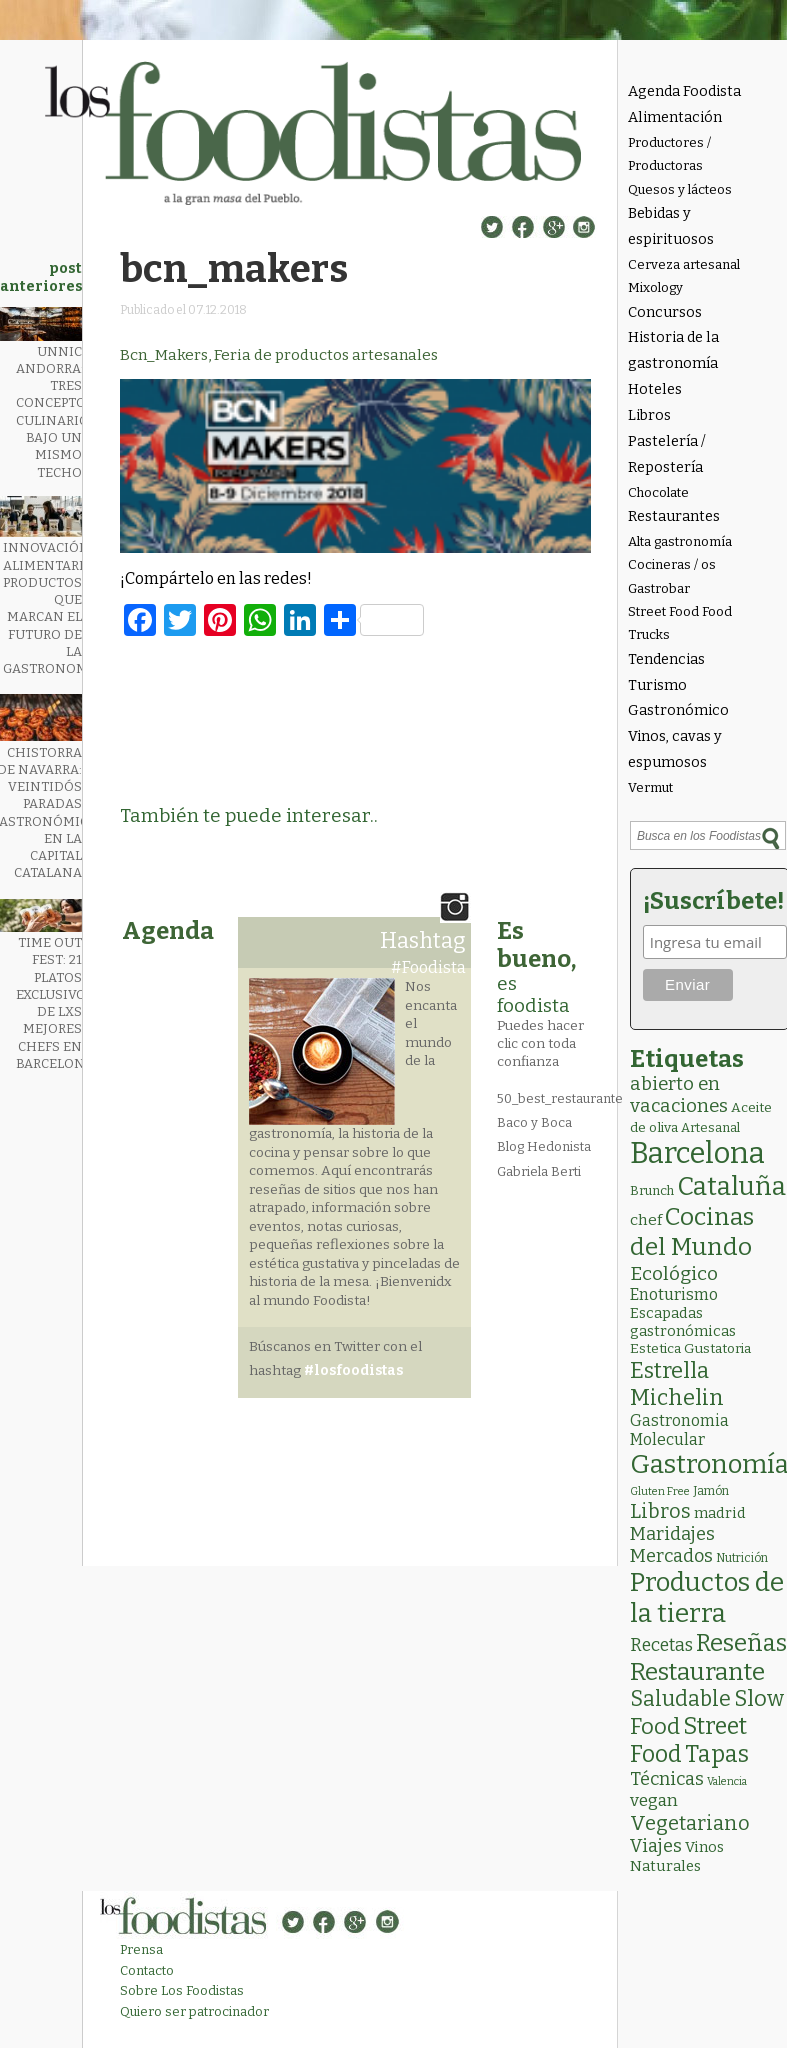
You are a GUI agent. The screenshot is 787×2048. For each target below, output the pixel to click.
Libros (649, 415)
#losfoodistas (353, 1370)
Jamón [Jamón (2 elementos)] (711, 1491)
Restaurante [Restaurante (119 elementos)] (697, 1671)
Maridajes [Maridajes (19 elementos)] (672, 1534)
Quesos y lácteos (680, 189)
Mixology (655, 287)
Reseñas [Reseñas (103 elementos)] (741, 1643)
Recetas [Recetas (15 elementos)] (661, 1645)
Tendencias (666, 659)
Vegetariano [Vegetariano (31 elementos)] (690, 1823)
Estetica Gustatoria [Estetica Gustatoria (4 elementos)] (690, 1348)
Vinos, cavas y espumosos (675, 749)
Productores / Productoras (669, 154)
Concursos (665, 312)
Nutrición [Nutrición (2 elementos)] (742, 1558)
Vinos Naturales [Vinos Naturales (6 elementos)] (677, 1856)
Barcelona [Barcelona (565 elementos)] (697, 1153)
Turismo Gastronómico (678, 698)
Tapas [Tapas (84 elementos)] (717, 1754)
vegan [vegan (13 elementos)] (654, 1800)
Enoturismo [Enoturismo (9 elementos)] (674, 1294)
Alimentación (675, 117)
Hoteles (655, 389)
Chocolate (658, 492)
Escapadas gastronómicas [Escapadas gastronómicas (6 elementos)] (683, 1322)
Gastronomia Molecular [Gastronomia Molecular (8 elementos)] (679, 1430)
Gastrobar (659, 588)
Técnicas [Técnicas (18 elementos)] (667, 1779)
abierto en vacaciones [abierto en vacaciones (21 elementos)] (679, 1095)
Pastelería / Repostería (667, 454)
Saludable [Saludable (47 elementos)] (680, 1699)
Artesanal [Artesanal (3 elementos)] (710, 1127)
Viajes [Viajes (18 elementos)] (656, 1846)
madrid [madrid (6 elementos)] (720, 1513)
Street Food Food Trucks (680, 623)
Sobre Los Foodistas (182, 1990)
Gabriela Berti (539, 1171)
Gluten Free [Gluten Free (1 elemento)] (660, 1491)
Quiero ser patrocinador (194, 2011)
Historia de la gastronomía (673, 350)
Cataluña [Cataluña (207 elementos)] (731, 1186)
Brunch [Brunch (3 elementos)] (652, 1190)
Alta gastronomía (680, 541)
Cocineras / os (672, 564)
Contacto (147, 1970)
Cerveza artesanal (684, 264)
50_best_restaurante (560, 1098)
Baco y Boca (534, 1122)
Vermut (650, 787)
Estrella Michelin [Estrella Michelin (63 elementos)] (677, 1384)
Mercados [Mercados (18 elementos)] (671, 1556)
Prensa (141, 1949)
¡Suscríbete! (711, 901)
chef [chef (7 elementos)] (646, 1220)
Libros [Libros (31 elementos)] (660, 1511)
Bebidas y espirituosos (671, 226)
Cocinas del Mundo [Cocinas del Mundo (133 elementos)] (692, 1232)
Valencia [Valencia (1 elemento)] (727, 1781)
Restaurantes (674, 516)
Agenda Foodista (684, 91)
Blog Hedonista (544, 1146)
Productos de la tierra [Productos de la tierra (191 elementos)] (707, 1598)
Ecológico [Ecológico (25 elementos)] (674, 1273)
